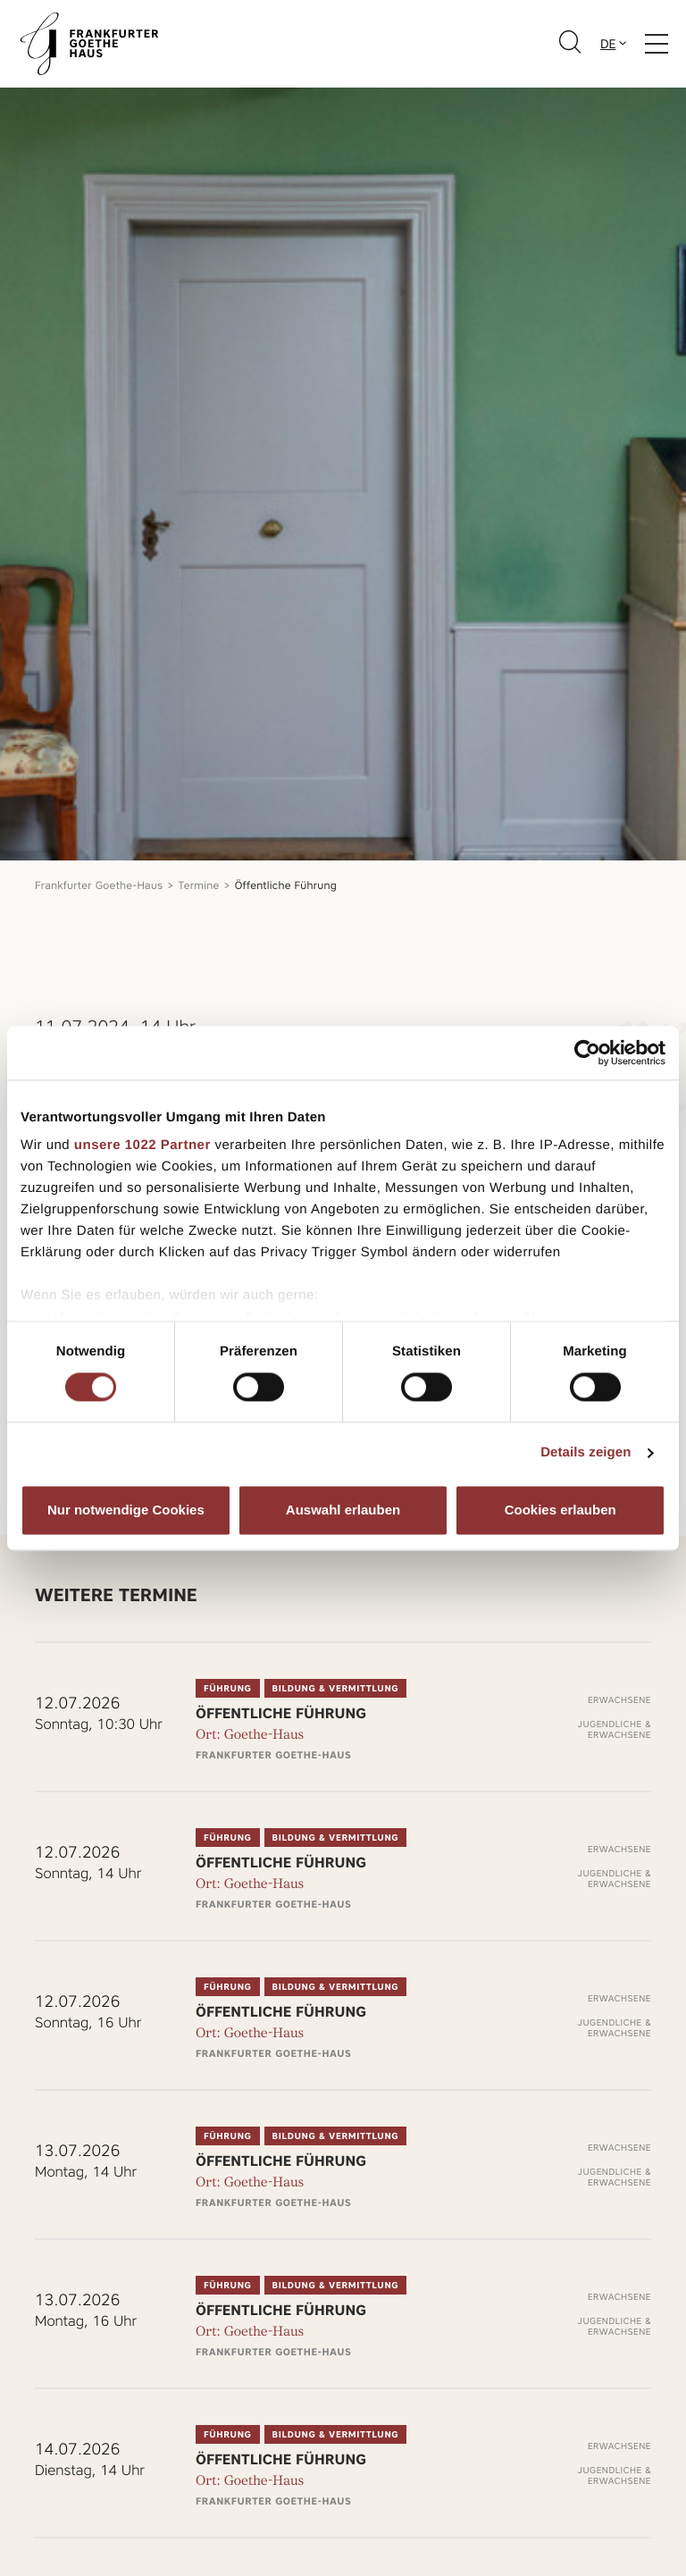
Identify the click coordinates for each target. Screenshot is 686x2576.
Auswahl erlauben (343, 1509)
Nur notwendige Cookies (126, 1509)
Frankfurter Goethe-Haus (99, 885)
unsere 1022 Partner (142, 1145)
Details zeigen (585, 1453)
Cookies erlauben (560, 1509)
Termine (199, 885)
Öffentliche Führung (286, 885)
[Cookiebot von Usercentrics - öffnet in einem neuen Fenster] (587, 1052)
